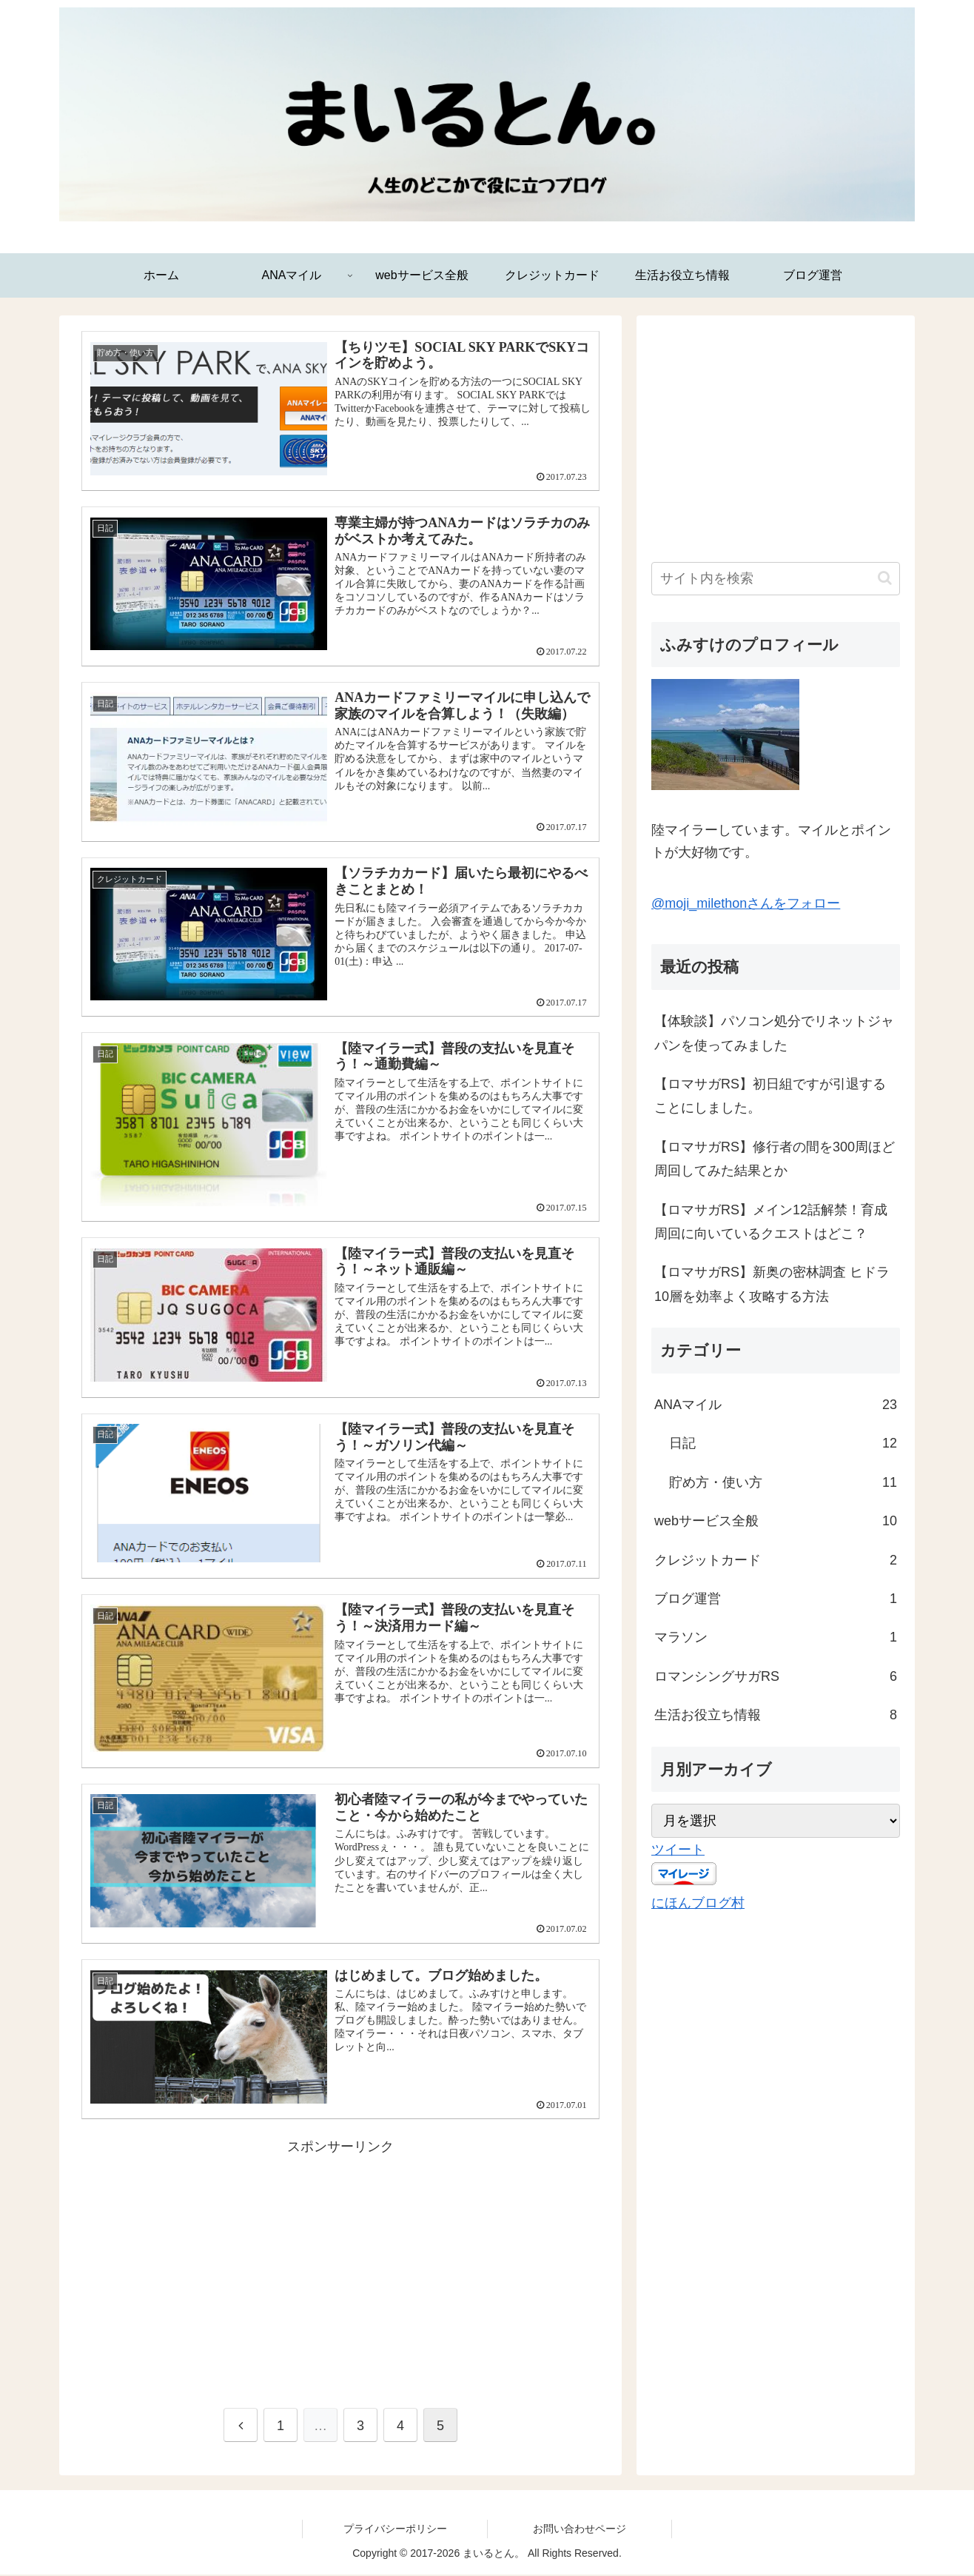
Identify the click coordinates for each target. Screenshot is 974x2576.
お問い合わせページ (579, 2529)
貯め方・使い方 (783, 1482)
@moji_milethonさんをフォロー (745, 903)
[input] (775, 578)
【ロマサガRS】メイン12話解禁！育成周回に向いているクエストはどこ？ (770, 1221)
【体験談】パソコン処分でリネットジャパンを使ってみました (774, 1033)
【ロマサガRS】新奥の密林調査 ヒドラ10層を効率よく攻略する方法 (772, 1284)
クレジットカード (775, 1560)
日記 (783, 1443)
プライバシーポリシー (395, 2529)
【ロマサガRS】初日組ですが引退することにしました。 (770, 1096)
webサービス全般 (775, 1521)
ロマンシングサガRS (775, 1676)
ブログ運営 (775, 1598)
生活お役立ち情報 (775, 1715)
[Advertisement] (340, 2263)
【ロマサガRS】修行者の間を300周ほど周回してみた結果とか (774, 1159)
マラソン (775, 1637)
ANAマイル (775, 1404)
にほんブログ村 (698, 1903)
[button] (885, 577)
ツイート (678, 1849)
